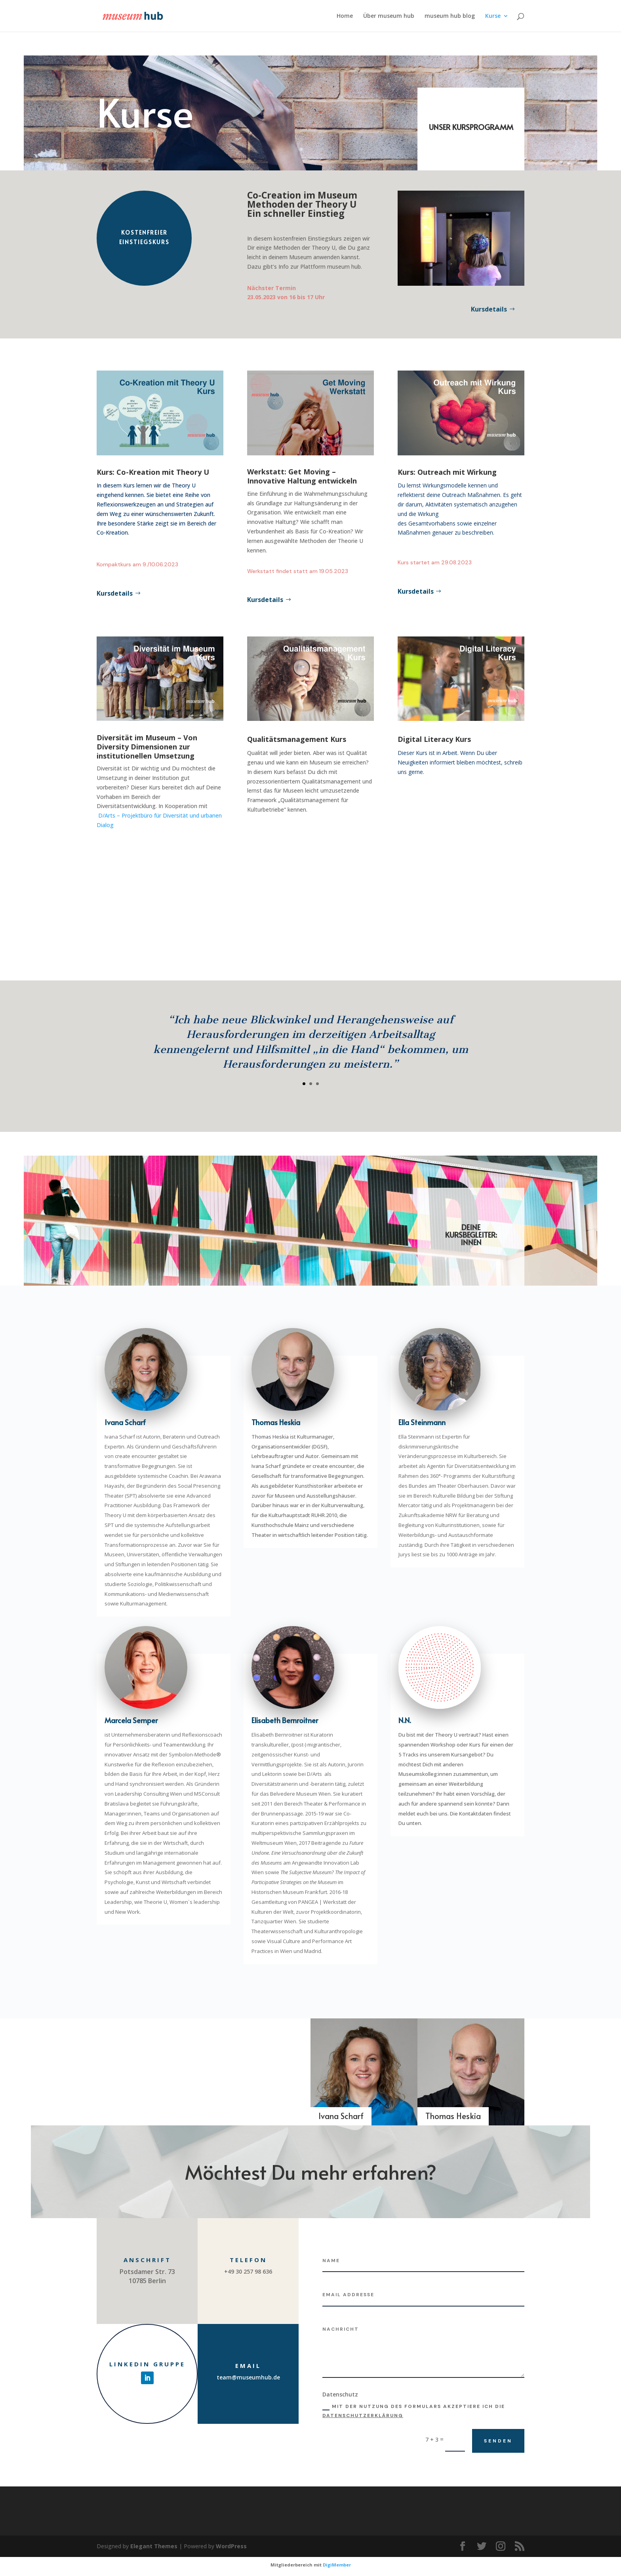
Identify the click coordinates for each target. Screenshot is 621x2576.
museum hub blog (450, 16)
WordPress (231, 2546)
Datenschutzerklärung (362, 2415)
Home (345, 16)
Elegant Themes (153, 2546)
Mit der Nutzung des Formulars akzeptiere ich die (413, 2411)
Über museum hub (388, 16)
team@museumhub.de (248, 2377)
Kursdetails (489, 309)
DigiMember (337, 2565)
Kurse (493, 16)
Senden (498, 2441)
